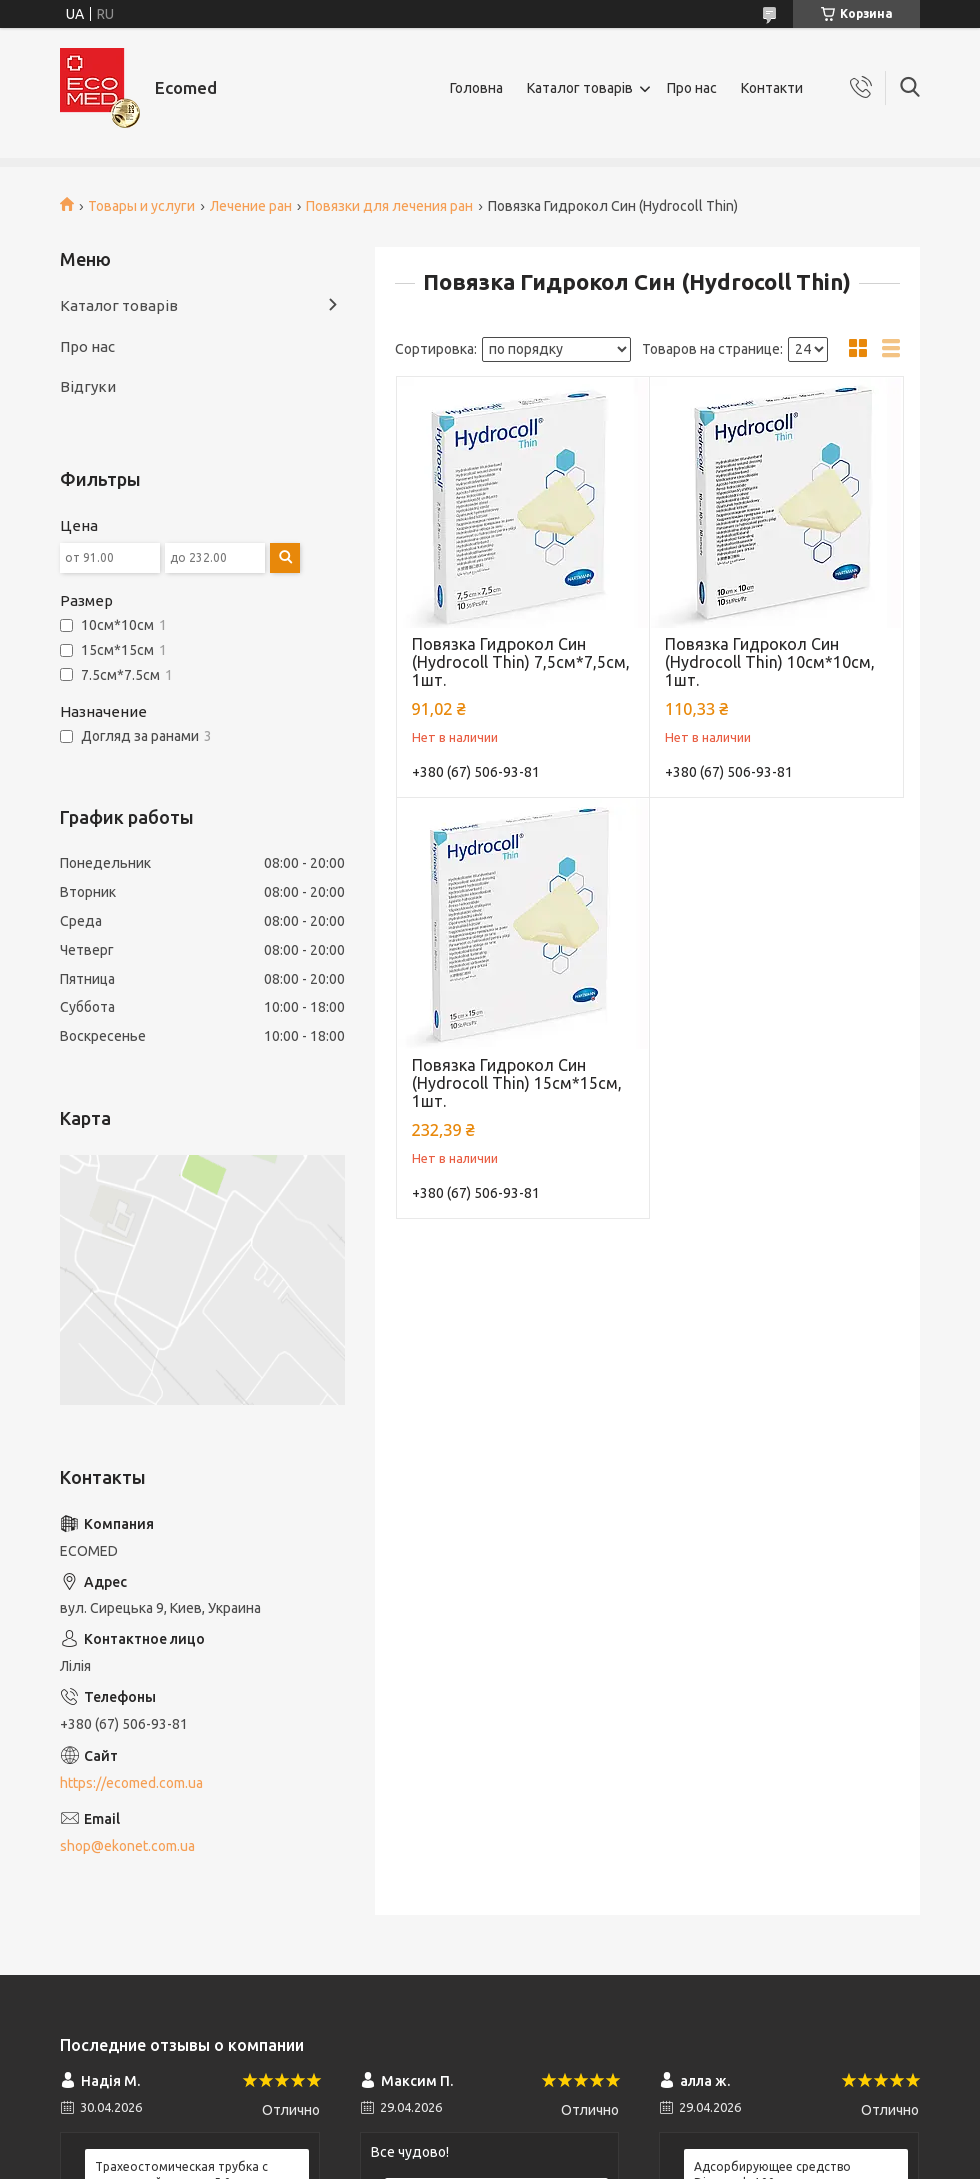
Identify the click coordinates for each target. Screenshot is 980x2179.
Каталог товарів (580, 88)
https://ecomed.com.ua (131, 1783)
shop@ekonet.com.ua (127, 1846)
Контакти (772, 88)
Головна (476, 88)
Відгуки (88, 386)
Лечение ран (251, 206)
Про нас (692, 88)
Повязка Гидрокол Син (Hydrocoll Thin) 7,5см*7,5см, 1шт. (521, 662)
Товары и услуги (141, 206)
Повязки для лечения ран (389, 206)
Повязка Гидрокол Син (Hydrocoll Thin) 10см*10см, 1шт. (770, 662)
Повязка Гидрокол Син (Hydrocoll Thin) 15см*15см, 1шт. (517, 1083)
